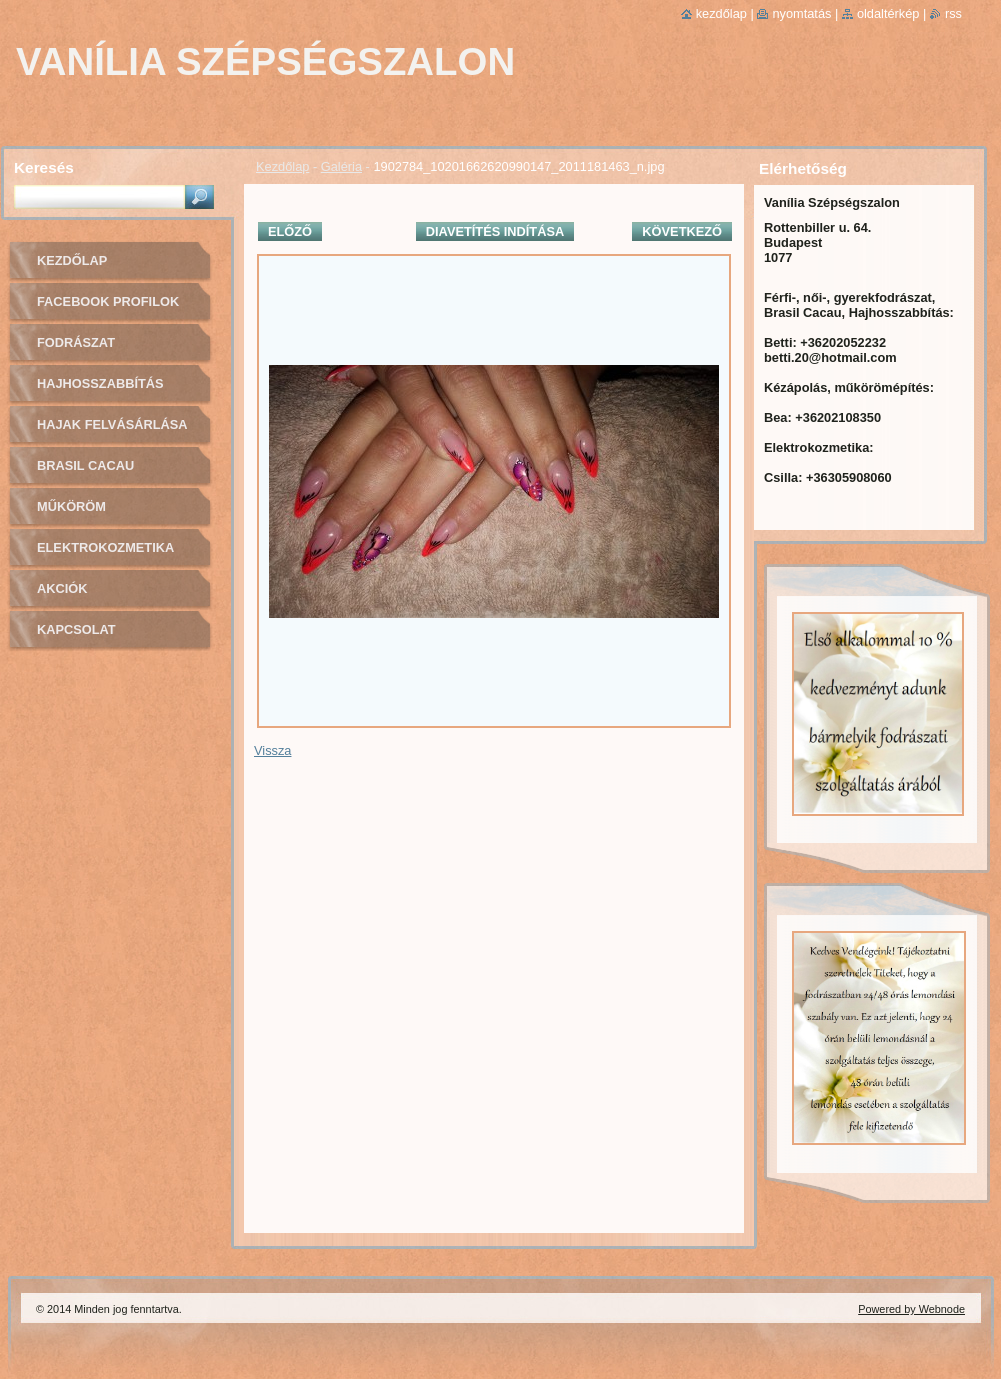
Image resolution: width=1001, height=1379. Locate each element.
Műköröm (71, 506)
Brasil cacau (85, 465)
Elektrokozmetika (105, 547)
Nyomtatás (801, 13)
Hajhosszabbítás (100, 383)
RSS (953, 13)
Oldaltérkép (888, 13)
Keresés (44, 167)
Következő (682, 231)
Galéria (341, 166)
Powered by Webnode (911, 1309)
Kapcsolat (76, 629)
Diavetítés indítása (495, 231)
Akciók (62, 588)
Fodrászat (76, 342)
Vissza (272, 750)
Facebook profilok (108, 301)
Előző (290, 231)
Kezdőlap (282, 166)
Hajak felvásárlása (112, 424)
